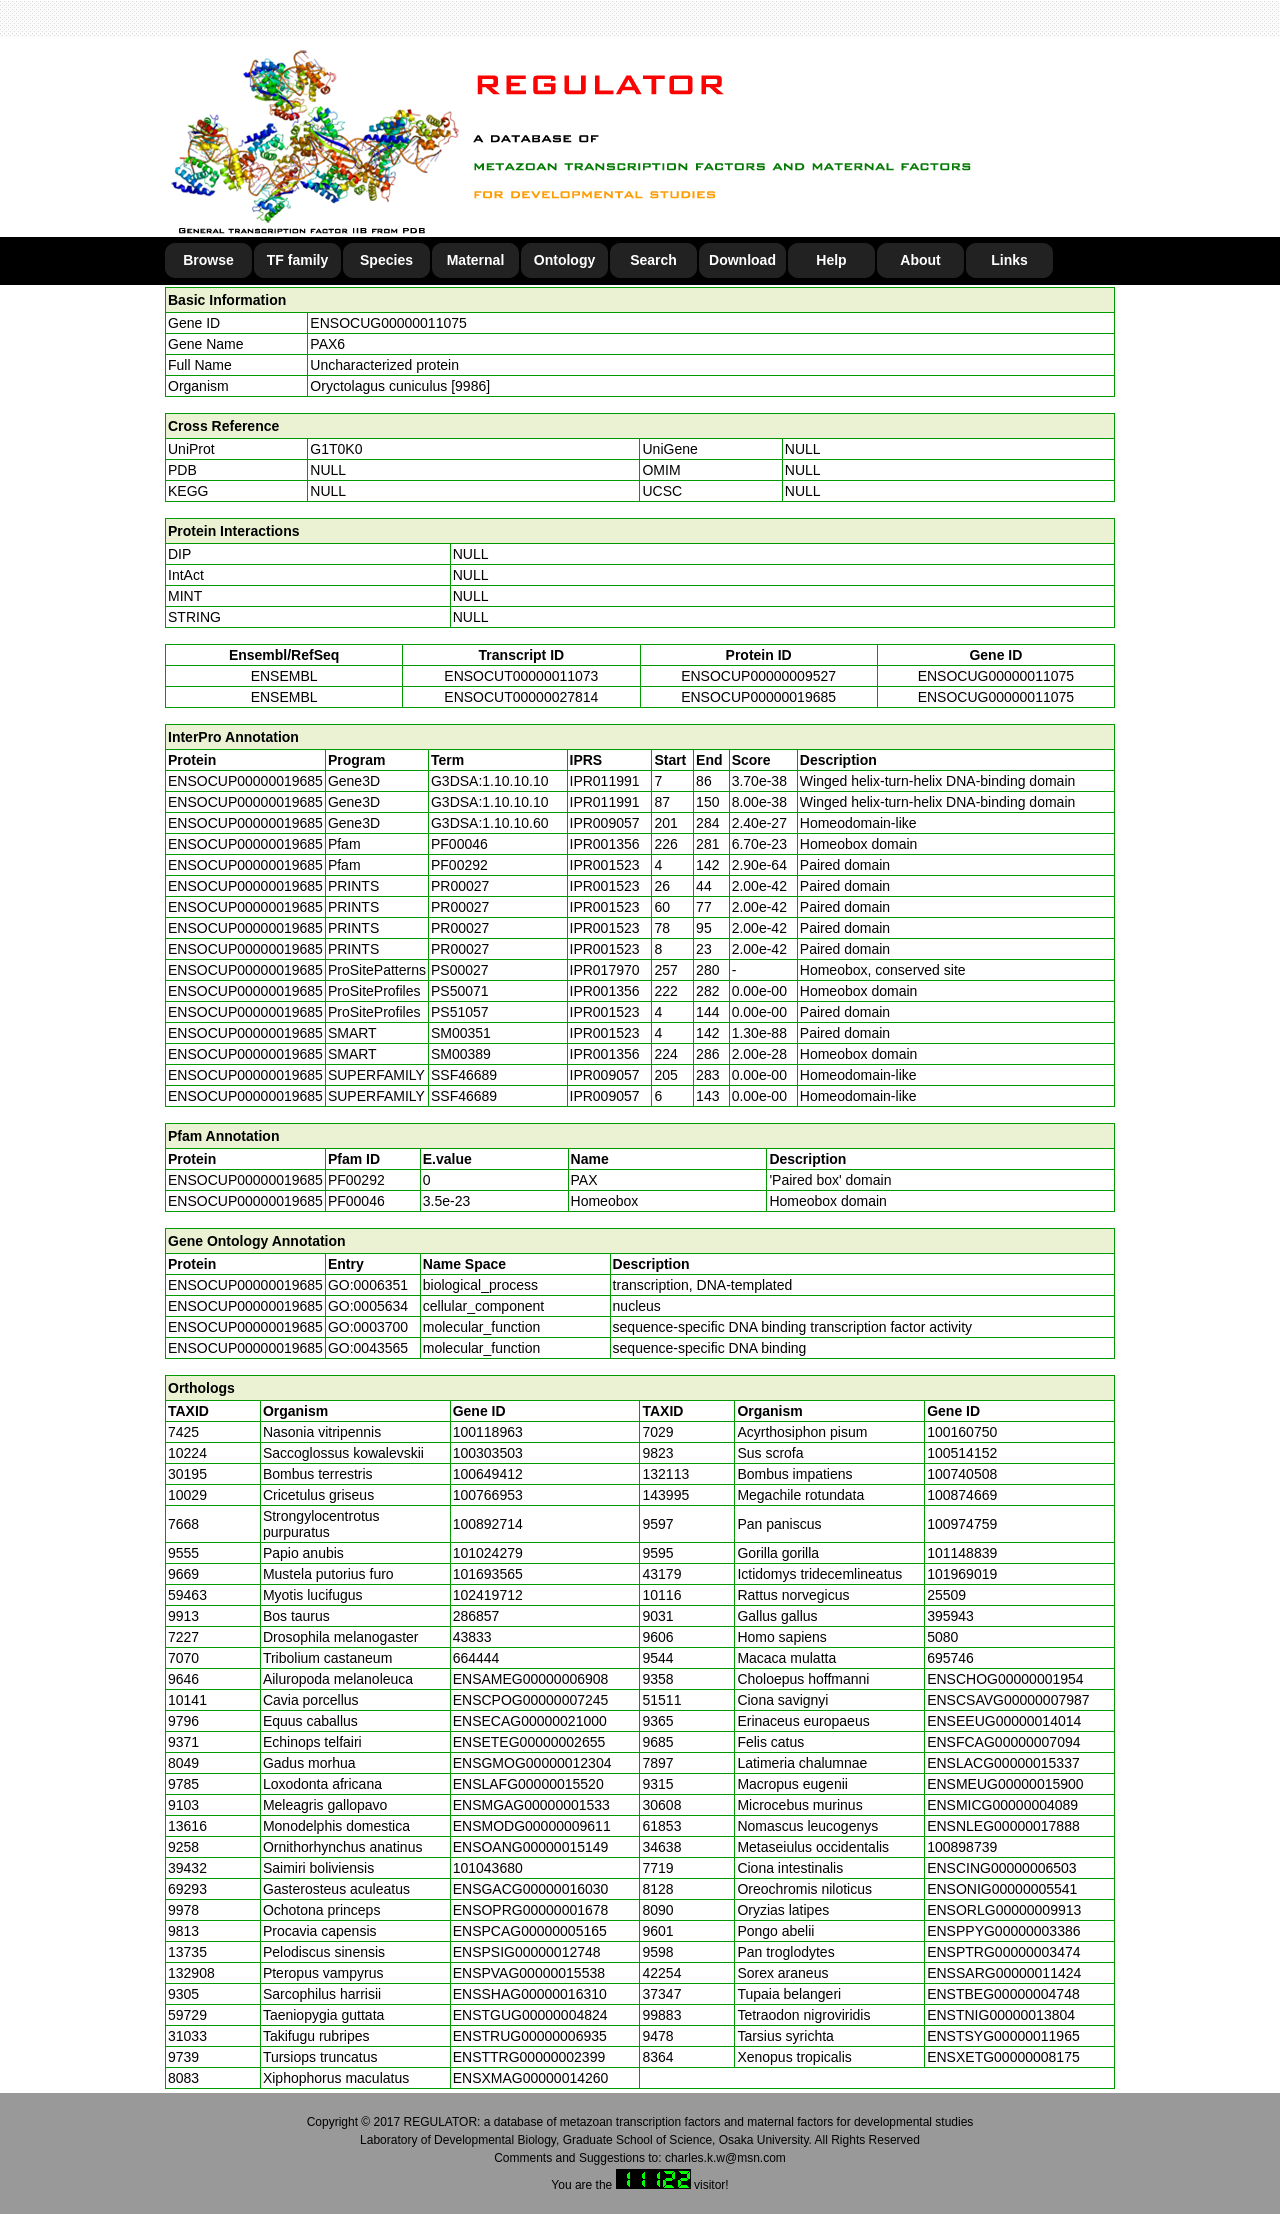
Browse (208, 260)
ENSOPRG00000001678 (531, 1910)
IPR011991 (605, 781)
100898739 (962, 1847)
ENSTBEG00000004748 (1003, 1994)
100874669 (962, 1495)
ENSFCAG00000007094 (1003, 1742)
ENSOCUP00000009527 (758, 676)
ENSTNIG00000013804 (1001, 2015)
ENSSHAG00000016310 (530, 1994)
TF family (297, 260)
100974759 (962, 1524)
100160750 (962, 1432)
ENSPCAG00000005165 (530, 1931)
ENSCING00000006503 (1001, 1868)
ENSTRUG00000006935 (530, 2036)
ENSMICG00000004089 (1002, 1805)
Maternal (476, 260)
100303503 (488, 1453)
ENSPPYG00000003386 (1003, 1931)
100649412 (488, 1474)
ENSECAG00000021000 (530, 1721)
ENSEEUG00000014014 (1004, 1721)
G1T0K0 (336, 449)
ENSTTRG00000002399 (529, 2057)
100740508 (962, 1474)
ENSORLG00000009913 (1004, 1910)
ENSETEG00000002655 (529, 1742)
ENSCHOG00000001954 (1005, 1679)
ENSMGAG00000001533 (531, 1805)
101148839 (962, 1553)
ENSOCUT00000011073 (521, 676)
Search (653, 260)
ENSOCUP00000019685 (758, 697)
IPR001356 (605, 844)
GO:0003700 (368, 1327)
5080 (942, 1637)
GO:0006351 (368, 1285)
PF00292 (356, 1180)
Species (386, 260)
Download (742, 260)
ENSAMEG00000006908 (531, 1679)
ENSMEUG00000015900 (1005, 1784)
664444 (476, 1658)
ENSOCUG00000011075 (388, 323)
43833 (472, 1637)
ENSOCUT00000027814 (521, 697)
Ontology (564, 260)
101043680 (488, 1868)
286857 (476, 1616)
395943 (950, 1616)
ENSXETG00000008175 (1003, 2057)
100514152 (962, 1453)
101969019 (962, 1574)
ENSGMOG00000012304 (532, 1763)
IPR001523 (605, 865)
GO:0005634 (368, 1306)
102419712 (488, 1595)
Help (831, 260)
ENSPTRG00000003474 (1003, 1952)
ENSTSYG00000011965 (1003, 2036)
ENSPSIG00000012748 (527, 1952)
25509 (946, 1595)
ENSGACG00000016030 (531, 1889)
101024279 (488, 1553)
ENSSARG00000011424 (1004, 1973)
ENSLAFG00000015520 (528, 1784)
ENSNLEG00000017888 (1003, 1826)
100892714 (488, 1524)
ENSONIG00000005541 (1002, 1889)
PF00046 (356, 1201)
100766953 (488, 1495)
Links (1009, 260)
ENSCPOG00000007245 (531, 1700)
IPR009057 (605, 823)
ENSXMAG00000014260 (531, 2078)
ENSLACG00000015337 (1003, 1763)
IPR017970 (605, 970)
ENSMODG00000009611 (532, 1826)
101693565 (488, 1574)
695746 (950, 1658)
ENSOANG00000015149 (531, 1847)
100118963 (488, 1432)
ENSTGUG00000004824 (530, 2015)
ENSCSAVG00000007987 (1008, 1700)
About (920, 260)
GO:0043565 (368, 1348)
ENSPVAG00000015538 (529, 1973)
